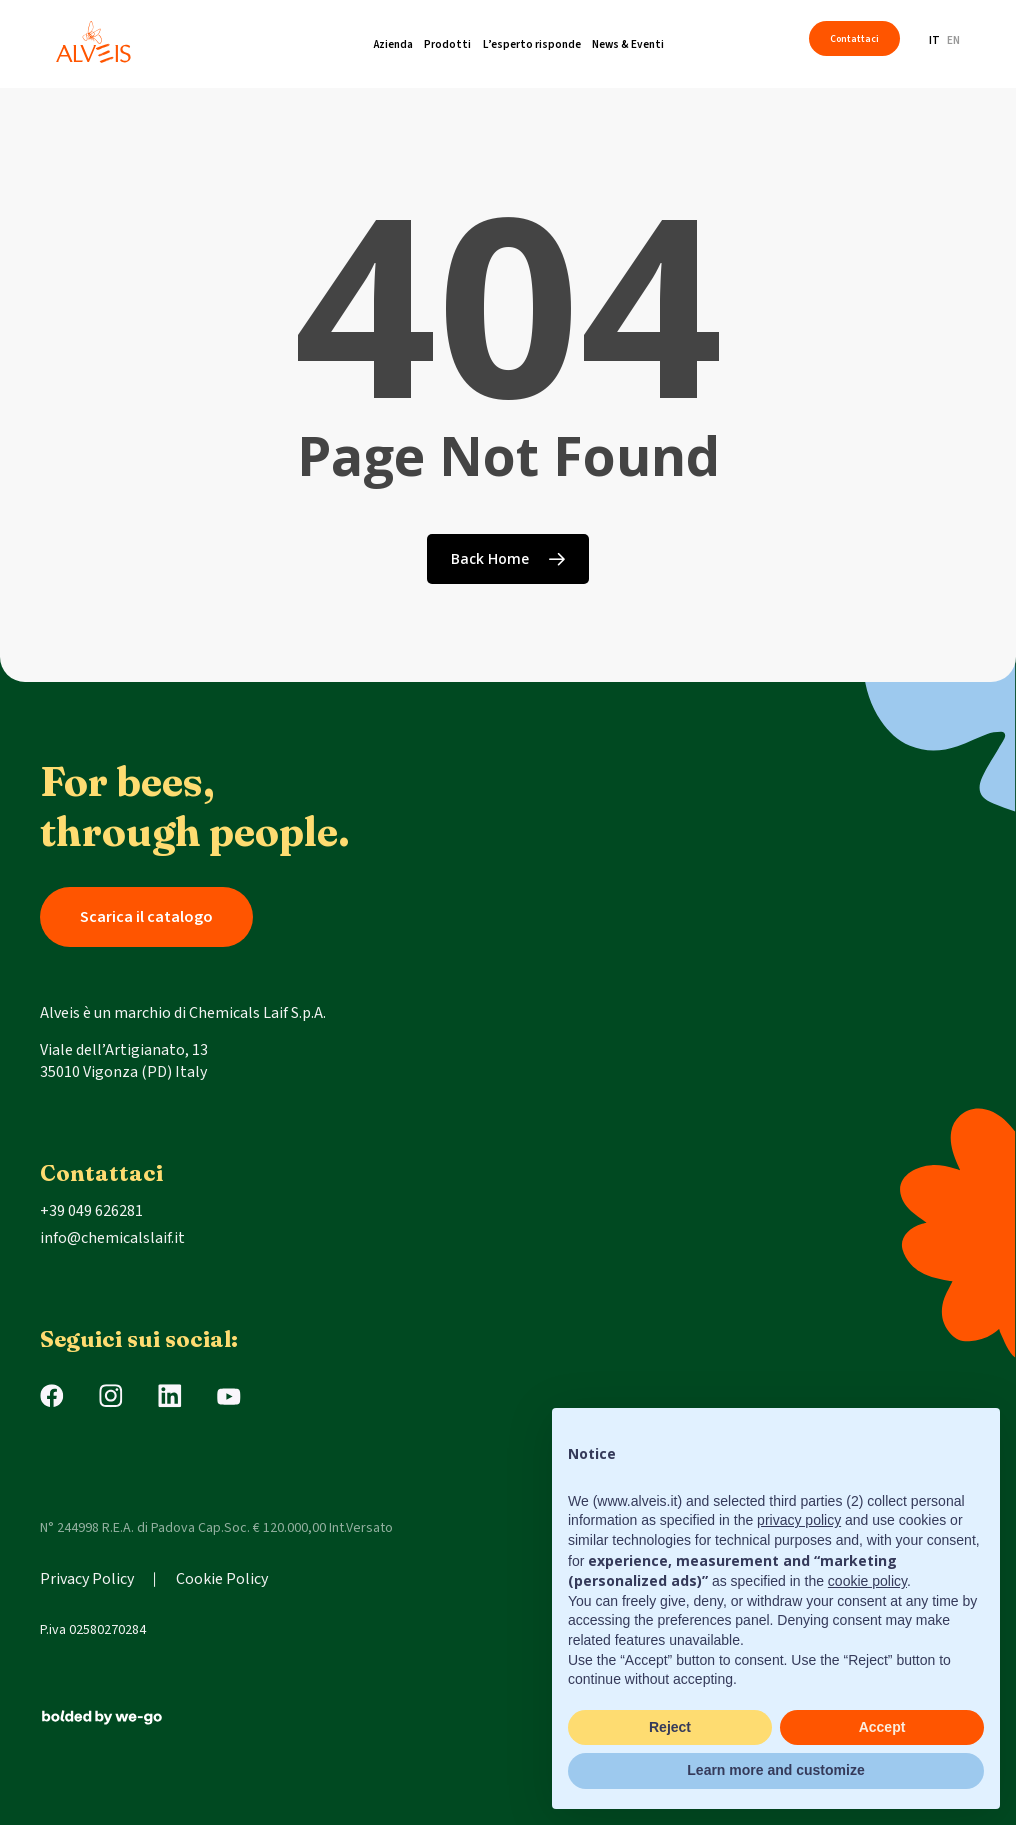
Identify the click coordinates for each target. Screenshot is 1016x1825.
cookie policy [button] (867, 1581)
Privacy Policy (87, 1579)
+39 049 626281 (91, 1211)
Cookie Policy (222, 1579)
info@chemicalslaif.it (112, 1238)
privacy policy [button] (799, 1520)
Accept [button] (882, 1727)
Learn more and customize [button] (775, 1770)
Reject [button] (670, 1727)
